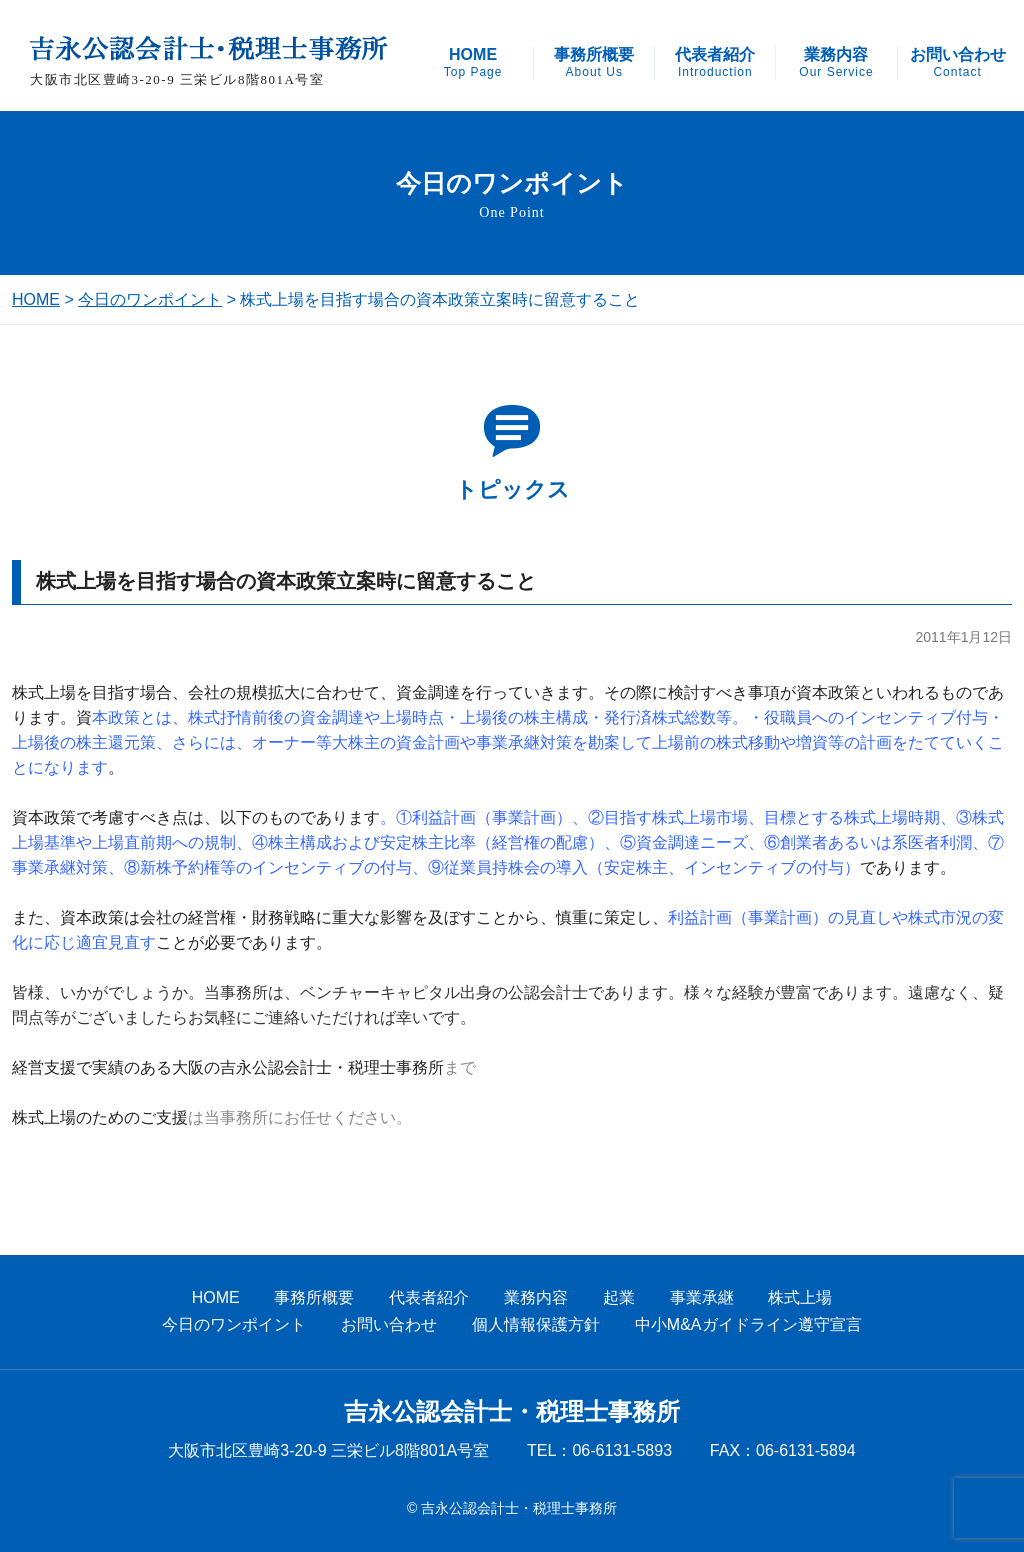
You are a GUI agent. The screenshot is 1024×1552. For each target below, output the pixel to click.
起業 (619, 1297)
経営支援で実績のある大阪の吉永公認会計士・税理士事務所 (228, 1067)
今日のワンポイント (150, 299)
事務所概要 (594, 63)
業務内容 (836, 63)
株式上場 (800, 1297)
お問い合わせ (958, 63)
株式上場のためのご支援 (100, 1117)
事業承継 (702, 1297)
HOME (473, 63)
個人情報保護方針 (536, 1324)
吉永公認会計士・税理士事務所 (512, 1412)
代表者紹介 (715, 63)
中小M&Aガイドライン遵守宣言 (748, 1324)
